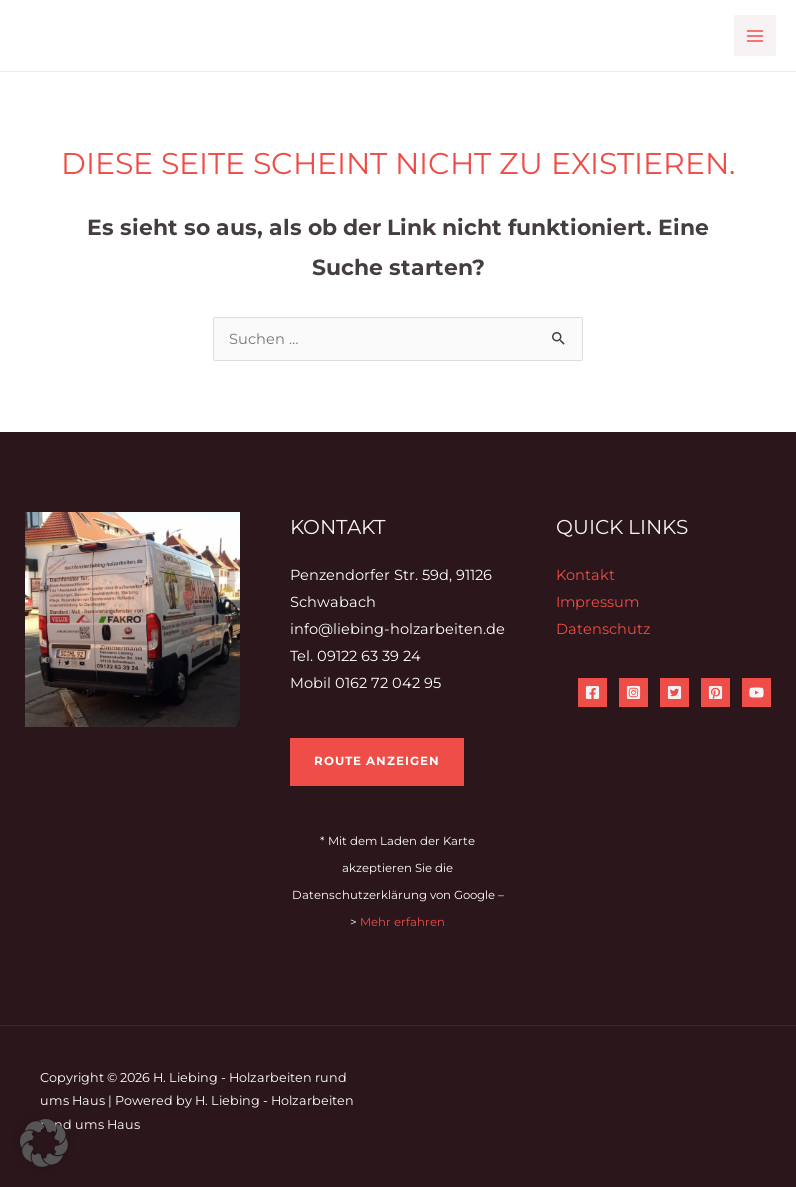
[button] (44, 1143)
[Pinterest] (715, 692)
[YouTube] (756, 692)
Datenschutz (603, 629)
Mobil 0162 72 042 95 (365, 683)
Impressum (597, 602)
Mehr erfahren (402, 922)
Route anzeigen (377, 761)
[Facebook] (592, 692)
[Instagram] (633, 692)
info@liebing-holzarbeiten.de (397, 629)
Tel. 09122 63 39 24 (355, 656)
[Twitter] (674, 692)
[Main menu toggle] (755, 36)
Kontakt (585, 575)
